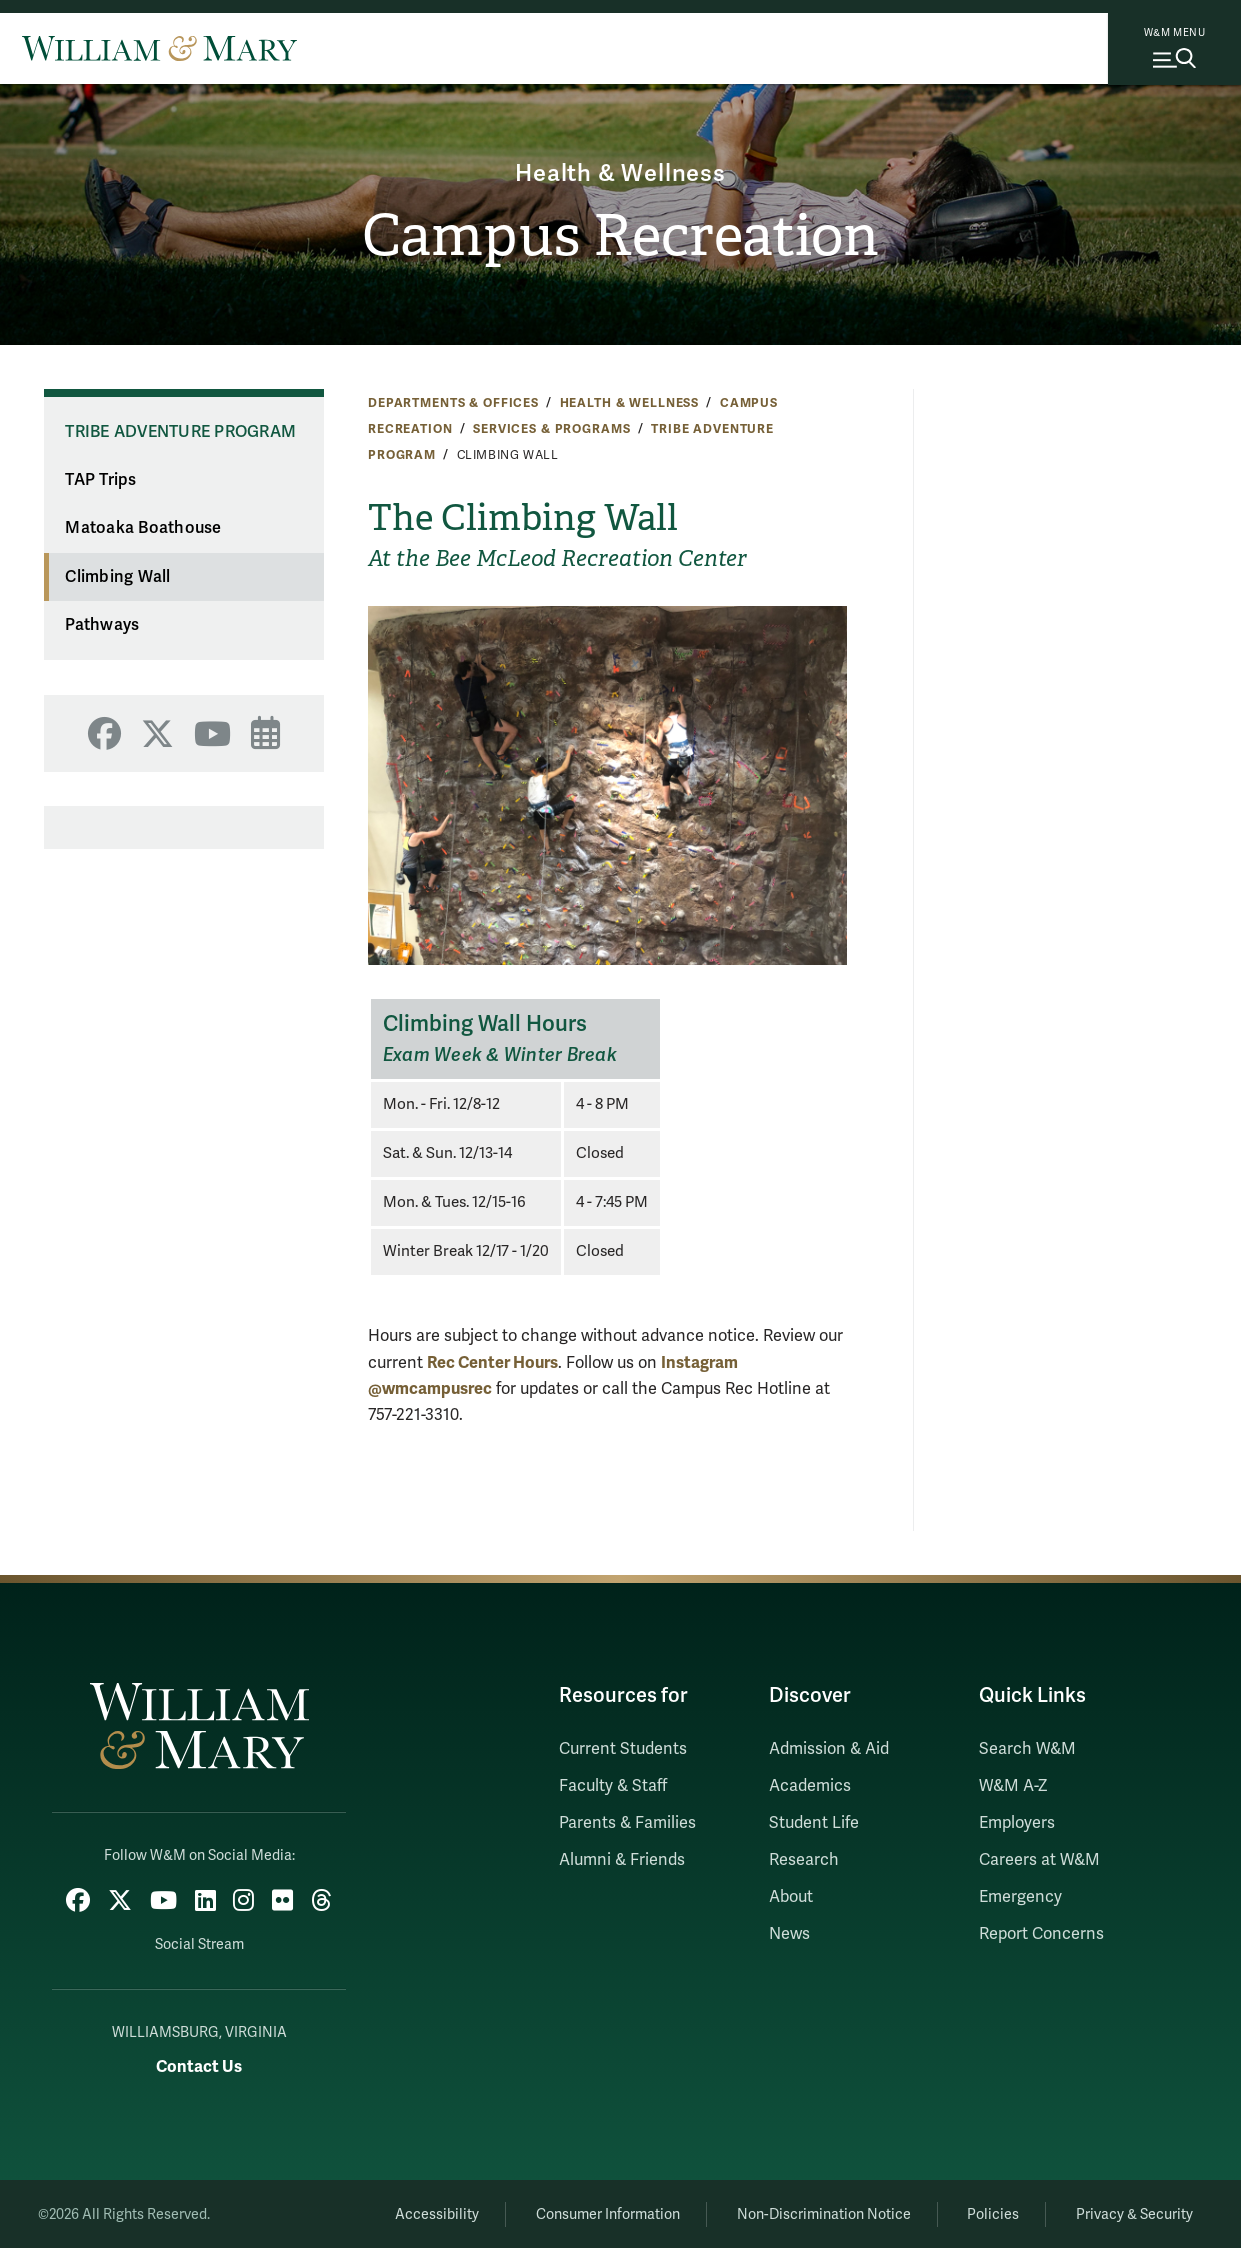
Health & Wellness (621, 173)
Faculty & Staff (613, 1786)
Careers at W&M (1039, 1860)
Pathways (102, 625)
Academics (810, 1786)
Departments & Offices (453, 403)
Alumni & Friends (622, 1860)
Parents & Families (627, 1823)
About (791, 1897)
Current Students (623, 1749)
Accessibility (428, 2213)
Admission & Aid (829, 1749)
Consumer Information (601, 2213)
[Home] (159, 48)
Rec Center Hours (492, 1362)
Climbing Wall (117, 577)
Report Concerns (1041, 1934)
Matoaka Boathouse (143, 528)
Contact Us (199, 2065)
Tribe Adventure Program (180, 432)
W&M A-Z (1013, 1786)
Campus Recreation (620, 236)
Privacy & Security (1133, 2213)
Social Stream (199, 1943)
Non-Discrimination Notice (819, 2213)
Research (804, 1860)
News (789, 1934)
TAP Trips (100, 480)
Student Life (814, 1823)
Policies (991, 2213)
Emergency (1020, 1897)
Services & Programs (551, 429)
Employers (1017, 1823)
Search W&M (1027, 1749)
